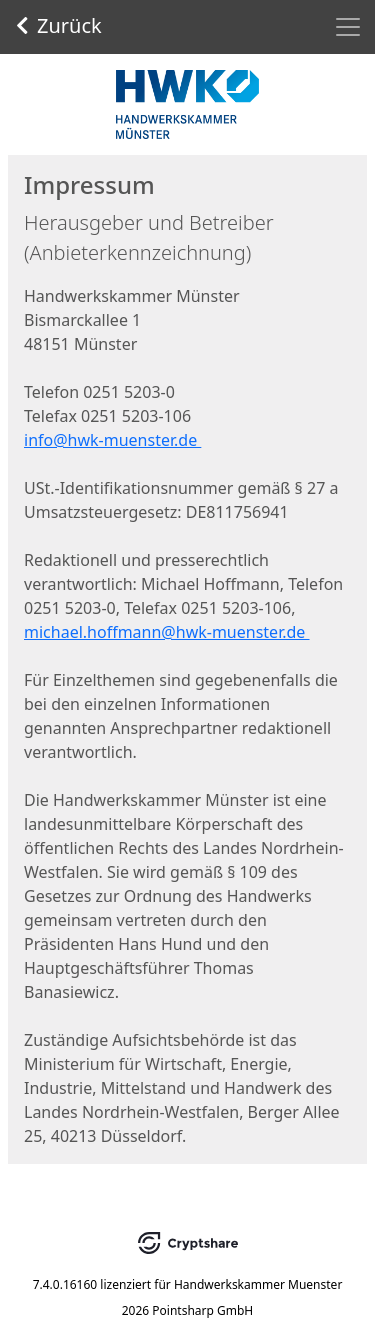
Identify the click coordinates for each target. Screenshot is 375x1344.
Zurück (59, 25)
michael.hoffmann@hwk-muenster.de (167, 632)
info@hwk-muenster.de (112, 440)
